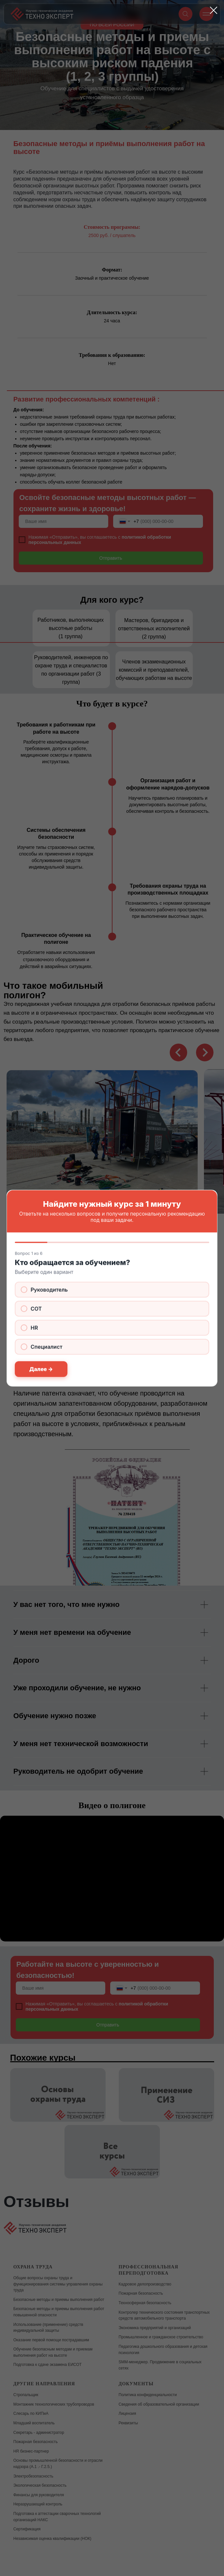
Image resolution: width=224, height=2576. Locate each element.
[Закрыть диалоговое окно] (214, 10)
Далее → (41, 1369)
